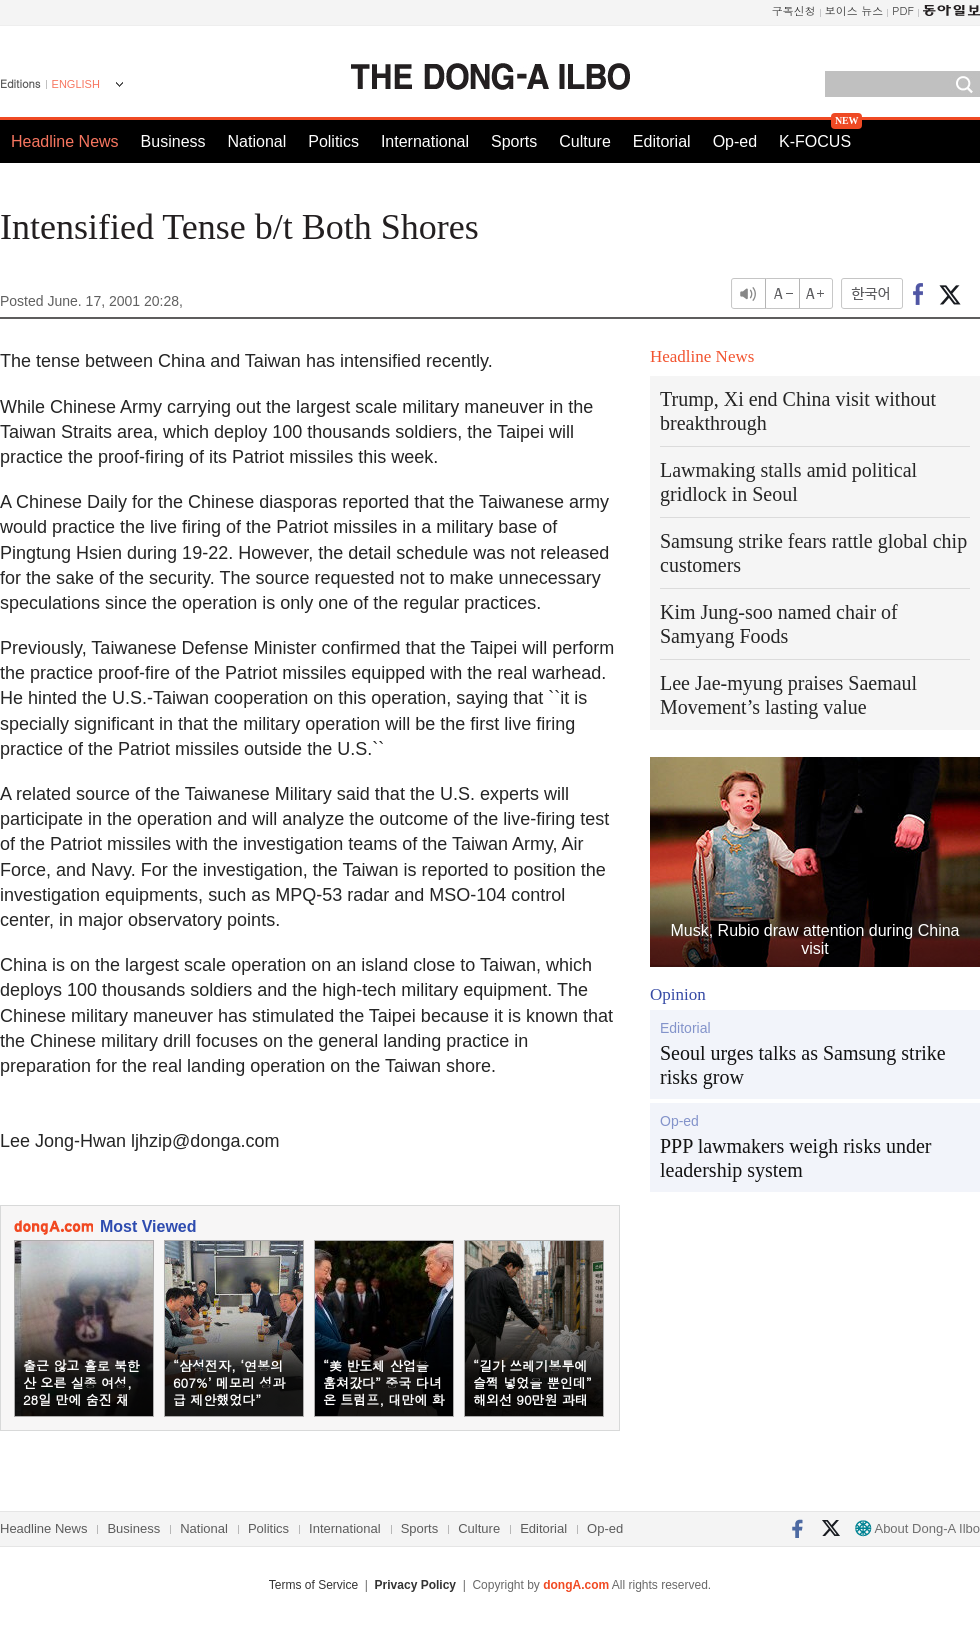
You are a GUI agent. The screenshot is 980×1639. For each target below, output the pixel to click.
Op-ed (735, 141)
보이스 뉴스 (854, 10)
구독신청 (794, 10)
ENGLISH (76, 84)
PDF (903, 10)
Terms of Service (313, 1585)
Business (173, 141)
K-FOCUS (815, 141)
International (425, 141)
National (257, 141)
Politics (333, 141)
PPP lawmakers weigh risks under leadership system (795, 1158)
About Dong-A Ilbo (917, 1528)
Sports (514, 141)
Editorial (662, 141)
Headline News (65, 141)
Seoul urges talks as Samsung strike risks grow (803, 1065)
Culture (585, 141)
